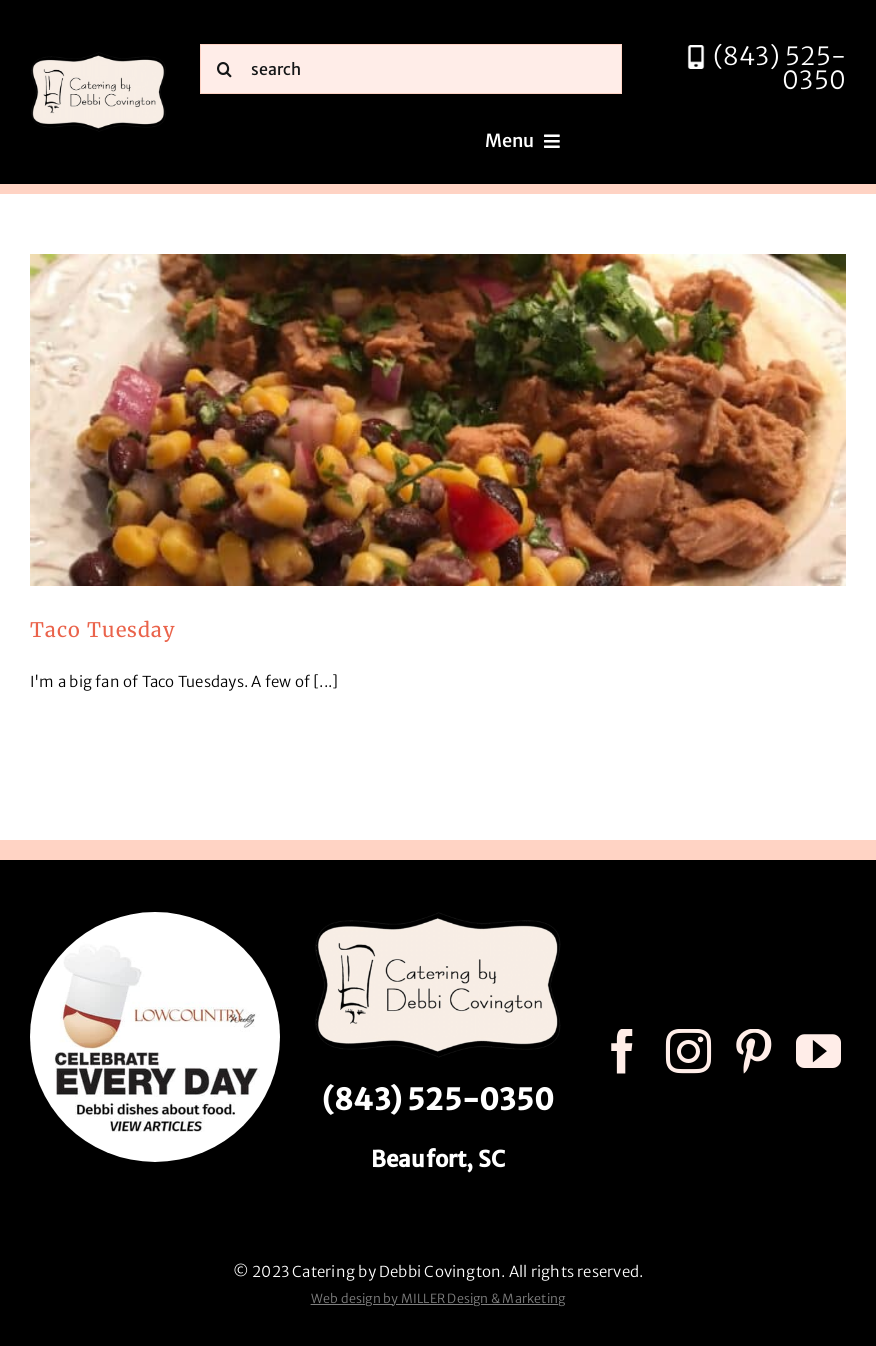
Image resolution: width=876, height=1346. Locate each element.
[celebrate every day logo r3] (155, 919)
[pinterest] (753, 1051)
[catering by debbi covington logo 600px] (98, 58)
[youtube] (818, 1051)
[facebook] (622, 1051)
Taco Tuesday (103, 629)
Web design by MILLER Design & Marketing (438, 1298)
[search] (411, 69)
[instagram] (688, 1051)
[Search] (225, 69)
